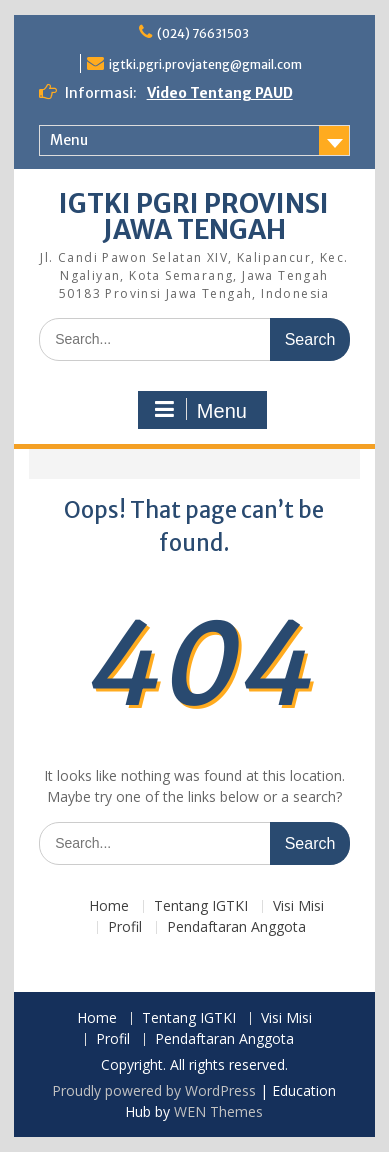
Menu (69, 140)
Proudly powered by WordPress (154, 1090)
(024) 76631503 (203, 33)
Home (109, 906)
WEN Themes (218, 1111)
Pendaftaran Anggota (236, 927)
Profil (125, 927)
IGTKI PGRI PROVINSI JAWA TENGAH (194, 216)
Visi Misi (298, 906)
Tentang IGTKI (201, 906)
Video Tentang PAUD (220, 93)
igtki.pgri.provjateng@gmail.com (205, 64)
